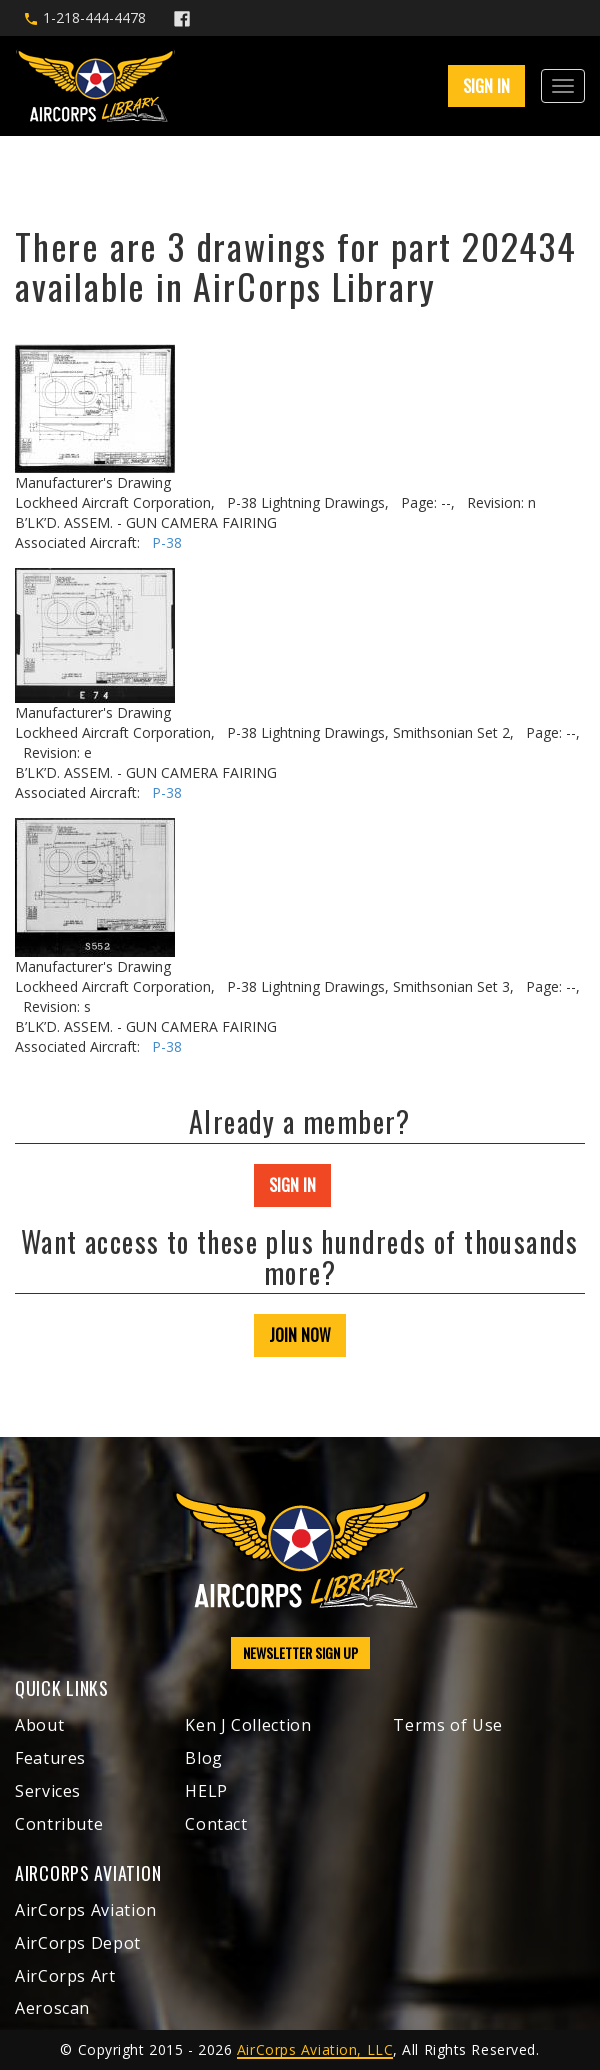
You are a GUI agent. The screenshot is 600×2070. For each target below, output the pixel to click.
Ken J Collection (248, 1725)
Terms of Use (448, 1725)
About (39, 1725)
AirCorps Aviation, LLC (315, 2049)
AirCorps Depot (78, 1943)
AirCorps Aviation (86, 1910)
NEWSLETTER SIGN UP (300, 1652)
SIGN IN (486, 86)
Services (48, 1791)
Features (50, 1758)
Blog (204, 1758)
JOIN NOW (300, 1335)
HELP (206, 1791)
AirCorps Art (65, 1976)
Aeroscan (52, 2008)
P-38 (167, 542)
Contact (216, 1824)
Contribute (59, 1824)
